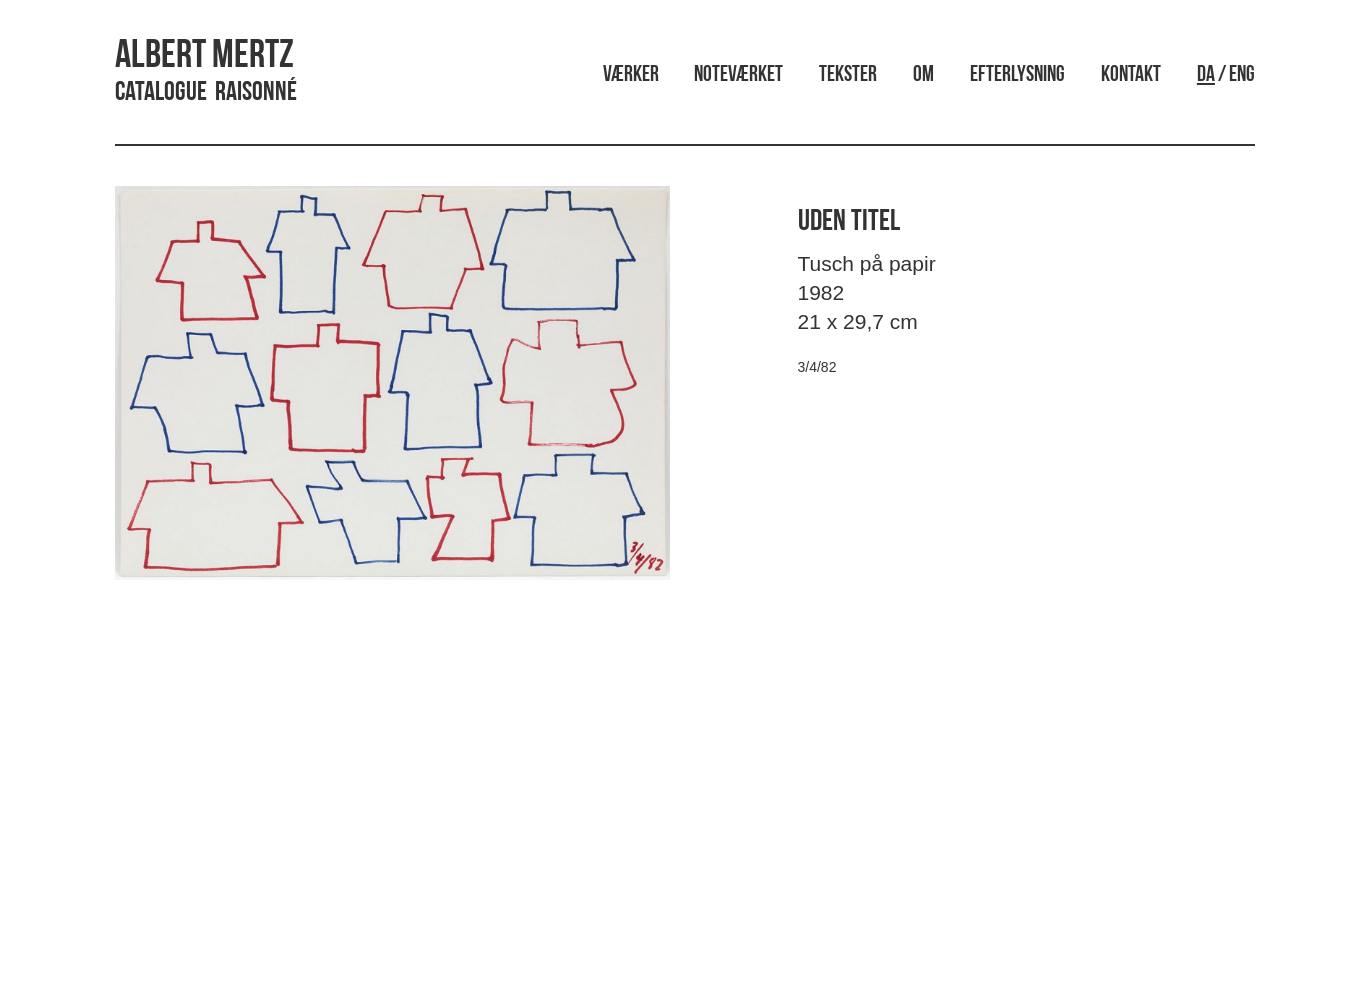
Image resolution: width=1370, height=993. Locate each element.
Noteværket (738, 75)
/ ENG (1226, 75)
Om (923, 75)
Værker (631, 75)
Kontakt (1131, 75)
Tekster (848, 75)
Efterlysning (1017, 75)
